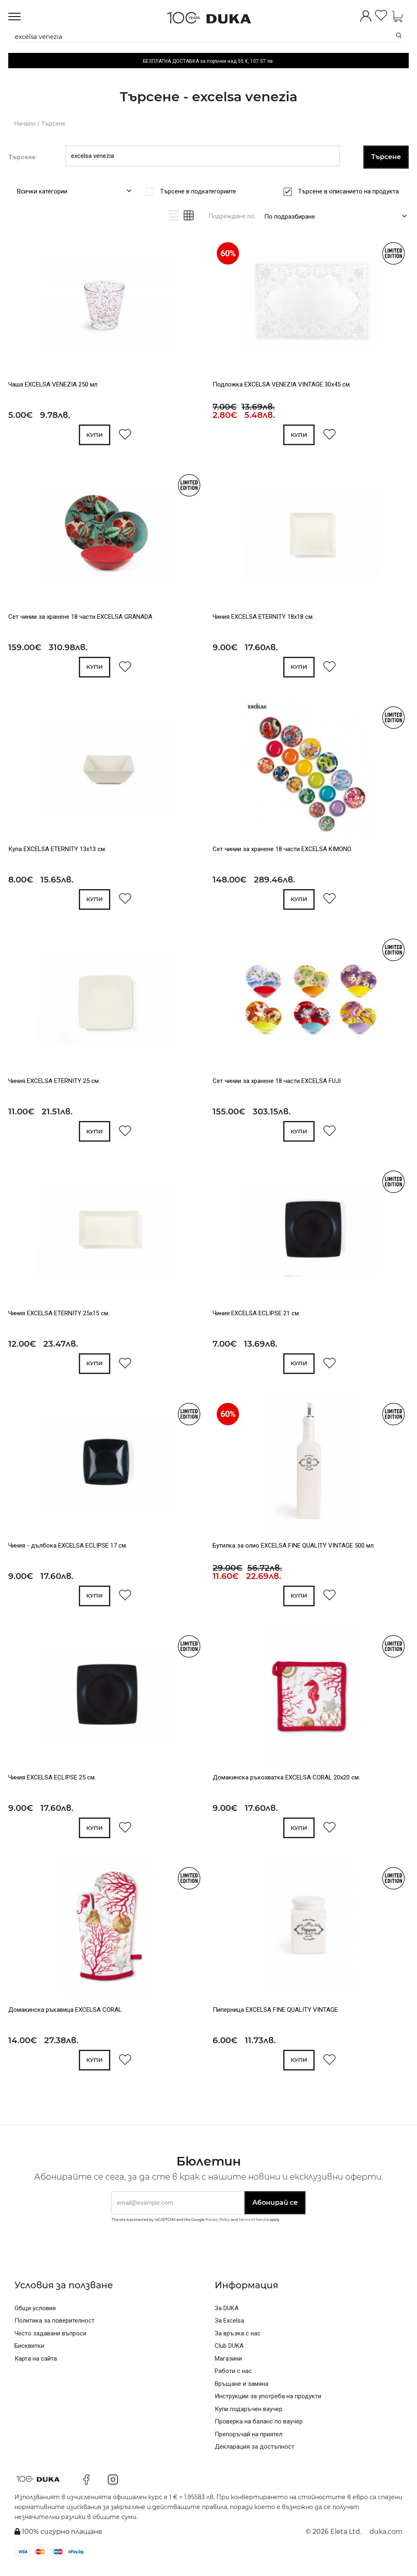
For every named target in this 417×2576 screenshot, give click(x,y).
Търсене (53, 123)
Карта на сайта (35, 2367)
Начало (25, 123)
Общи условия (35, 2317)
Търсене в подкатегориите (201, 191)
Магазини (228, 2367)
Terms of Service (254, 2228)
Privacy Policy (217, 2228)
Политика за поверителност (54, 2329)
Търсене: (22, 156)
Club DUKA (229, 2355)
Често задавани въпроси (50, 2342)
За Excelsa (229, 2329)
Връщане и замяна (241, 2392)
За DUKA (227, 2317)
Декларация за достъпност (254, 2455)
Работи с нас (233, 2380)
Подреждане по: (232, 215)
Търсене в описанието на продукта (351, 191)
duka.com (386, 2541)
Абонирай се (275, 2212)
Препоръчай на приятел (248, 2443)
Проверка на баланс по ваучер (259, 2430)
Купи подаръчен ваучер (248, 2417)
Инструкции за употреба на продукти (268, 2405)
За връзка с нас (238, 2342)
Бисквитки (29, 2355)
